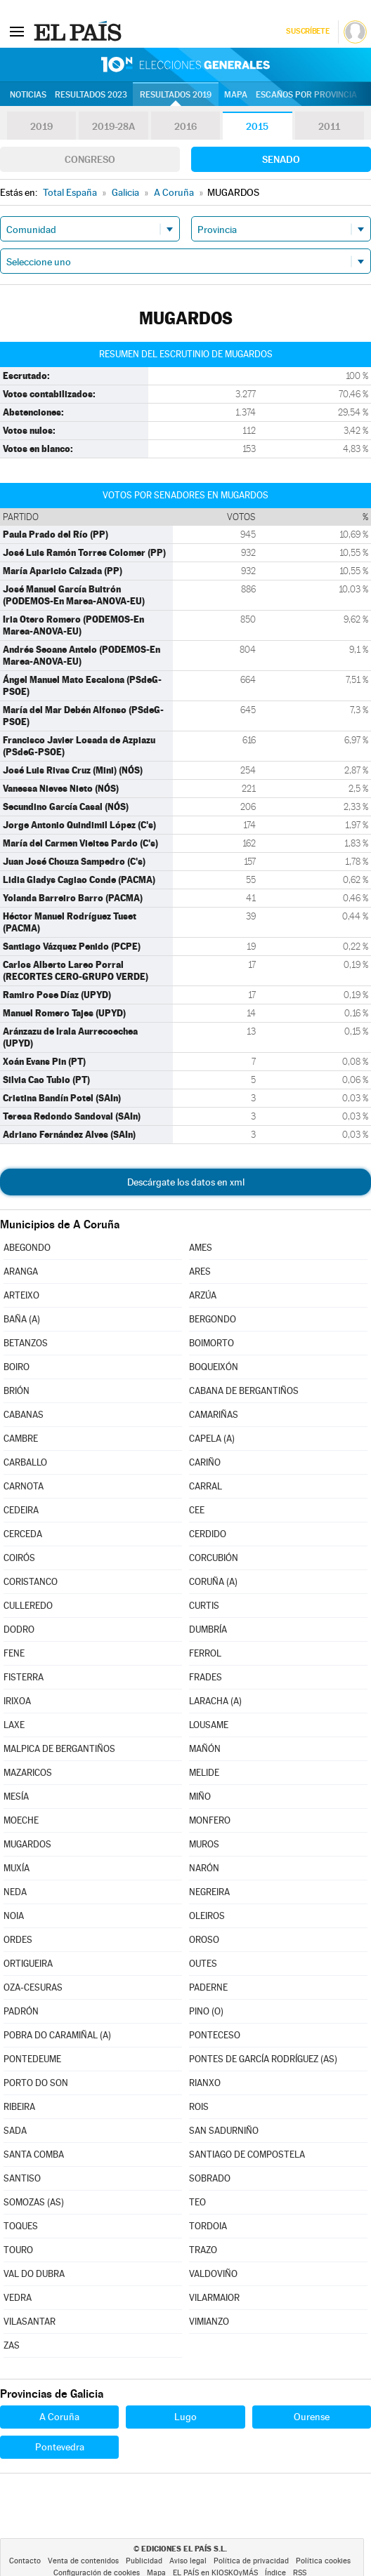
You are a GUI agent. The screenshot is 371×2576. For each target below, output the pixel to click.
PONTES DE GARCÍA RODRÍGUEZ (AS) (263, 2059)
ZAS (12, 2345)
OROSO (204, 1939)
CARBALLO (25, 1462)
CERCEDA (23, 1534)
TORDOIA (208, 2226)
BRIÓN (17, 1391)
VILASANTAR (30, 2321)
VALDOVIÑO (213, 2274)
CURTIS (204, 1605)
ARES (200, 1271)
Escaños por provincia (306, 95)
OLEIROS (207, 1916)
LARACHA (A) (215, 1701)
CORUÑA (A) (213, 1581)
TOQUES (21, 2226)
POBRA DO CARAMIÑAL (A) (57, 2035)
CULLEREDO (28, 1605)
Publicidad (144, 2560)
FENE (14, 1653)
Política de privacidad (251, 2560)
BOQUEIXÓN (213, 1367)
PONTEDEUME (32, 2059)
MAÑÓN (205, 1749)
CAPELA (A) (212, 1438)
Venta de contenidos (83, 2560)
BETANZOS (26, 1343)
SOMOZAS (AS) (34, 2202)
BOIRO (17, 1367)
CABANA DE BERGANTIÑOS (244, 1391)
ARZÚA (202, 1295)
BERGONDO (212, 1319)
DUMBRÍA (208, 1629)
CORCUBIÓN (213, 1558)
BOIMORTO (211, 1343)
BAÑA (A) (22, 1319)
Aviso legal (188, 2560)
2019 (41, 126)
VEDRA (18, 2297)
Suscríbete (307, 31)
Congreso (90, 159)
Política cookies (323, 2560)
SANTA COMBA (34, 2154)
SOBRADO (209, 2178)
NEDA (15, 1892)
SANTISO (22, 2178)
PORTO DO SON (36, 2083)
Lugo (185, 2416)
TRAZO (203, 2250)
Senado (281, 159)
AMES (200, 1247)
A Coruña (59, 2416)
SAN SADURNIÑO (224, 2130)
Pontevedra (59, 2446)
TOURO (18, 2250)
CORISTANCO (31, 1581)
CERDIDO (207, 1534)
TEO (197, 2202)
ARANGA (21, 1271)
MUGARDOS (27, 1844)
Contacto (25, 2560)
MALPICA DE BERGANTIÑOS (59, 1749)
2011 (329, 126)
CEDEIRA (21, 1510)
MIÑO (200, 1796)
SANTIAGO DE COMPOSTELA (247, 2154)
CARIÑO (205, 1462)
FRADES (205, 1677)
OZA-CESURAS (33, 1987)
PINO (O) (206, 2011)
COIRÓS (19, 1558)
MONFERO (209, 1820)
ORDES (18, 1939)
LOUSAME (208, 1725)
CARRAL (205, 1486)
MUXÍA (17, 1868)
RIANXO (205, 2083)
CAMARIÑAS (213, 1414)
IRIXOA (17, 1701)
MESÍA (16, 1796)
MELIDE (204, 1772)
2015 (257, 126)
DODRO (19, 1629)
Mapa (235, 95)
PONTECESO (214, 2035)
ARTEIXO (21, 1295)
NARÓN (204, 1868)
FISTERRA (24, 1677)
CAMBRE (21, 1438)
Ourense (312, 2416)
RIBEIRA (19, 2107)
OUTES (203, 1963)
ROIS (199, 2107)
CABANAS (24, 1414)
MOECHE (21, 1820)
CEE (196, 1510)
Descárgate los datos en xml (186, 1182)
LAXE (14, 1725)
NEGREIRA (209, 1892)
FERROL (205, 1653)
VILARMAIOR (214, 2297)
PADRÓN (21, 2011)
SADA (15, 2130)
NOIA (14, 1916)
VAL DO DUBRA (34, 2274)
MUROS (204, 1844)
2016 (185, 126)
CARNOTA (24, 1486)
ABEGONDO (27, 1247)
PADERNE (208, 1987)
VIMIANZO (209, 2321)
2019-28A (113, 126)
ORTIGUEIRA (28, 1963)
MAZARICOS (28, 1772)
